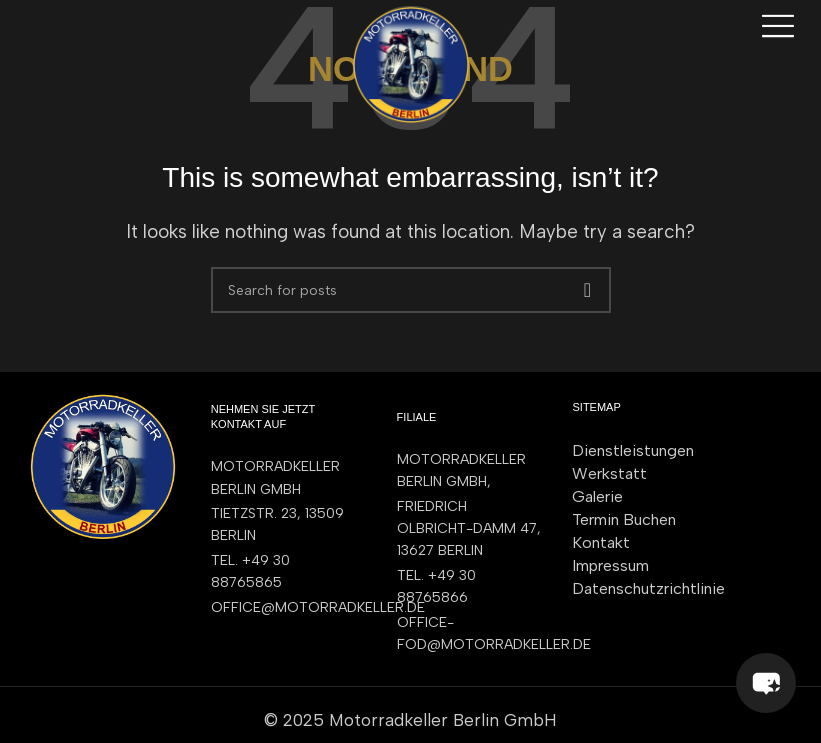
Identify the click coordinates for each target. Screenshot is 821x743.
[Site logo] (411, 63)
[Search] (411, 290)
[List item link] (284, 572)
